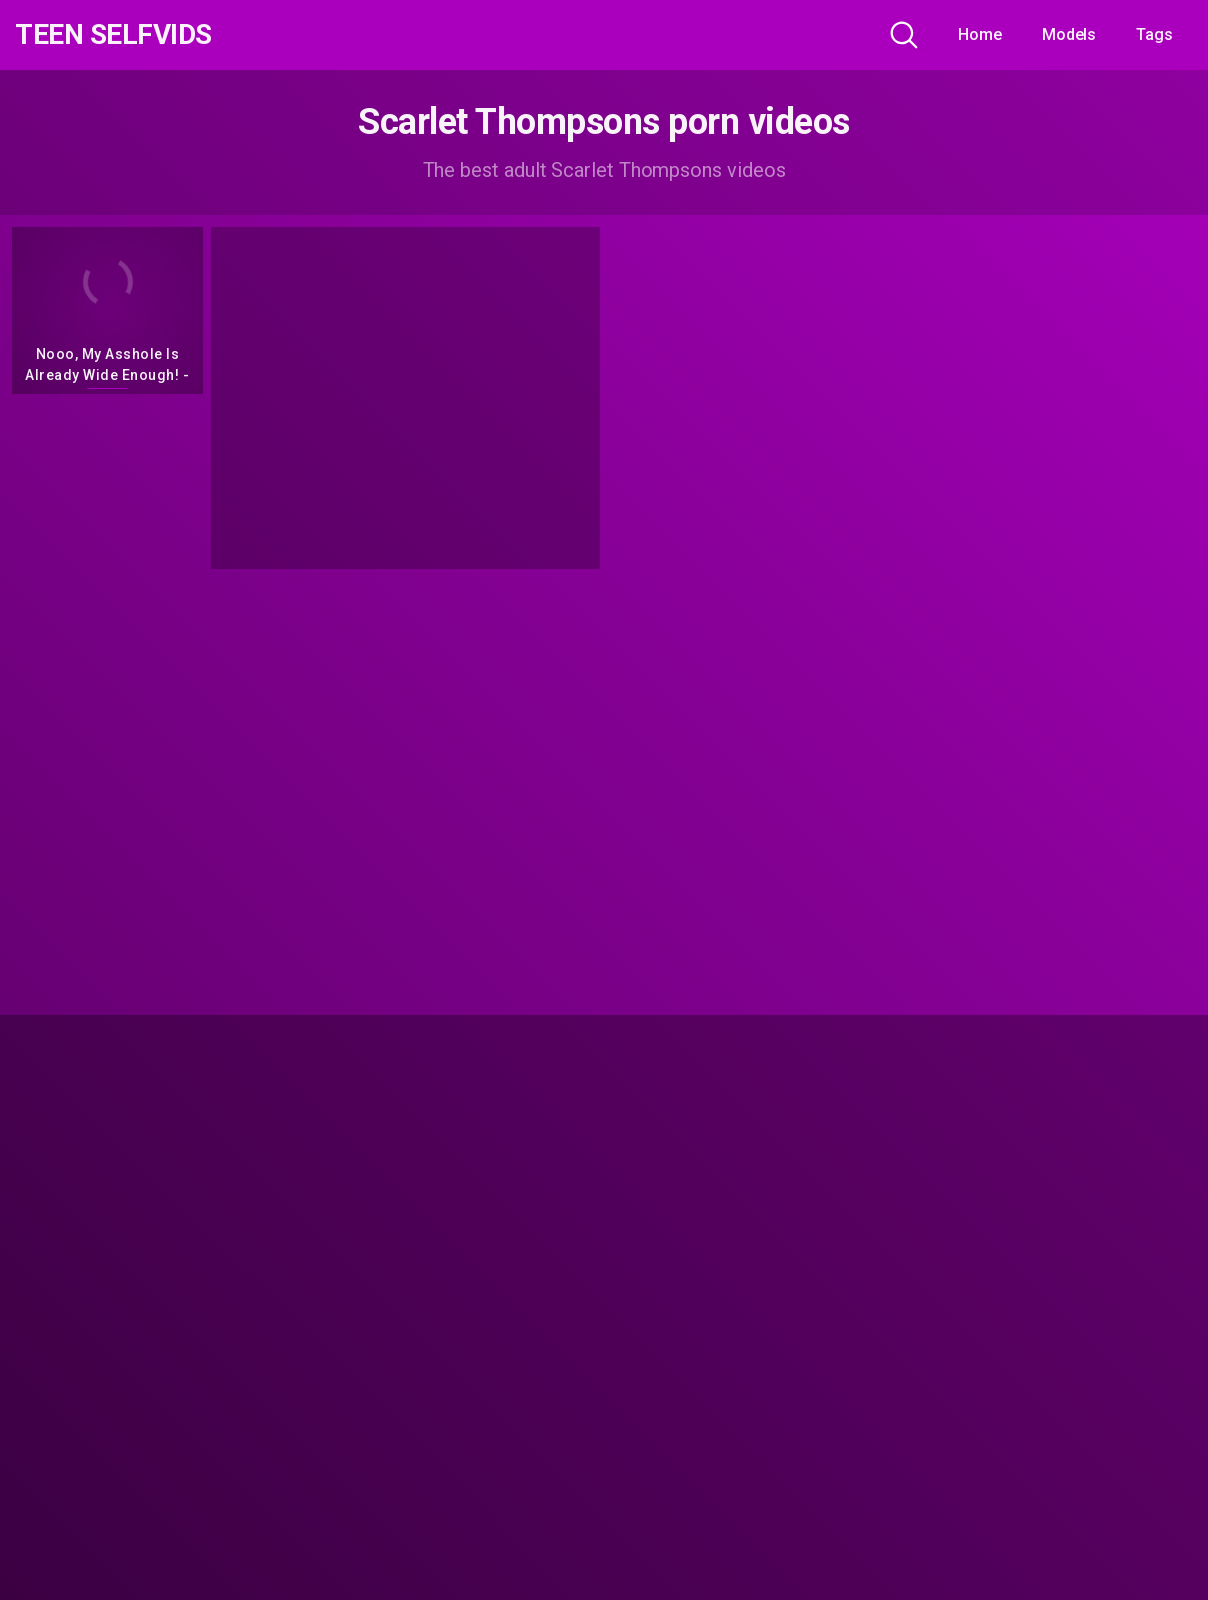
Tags (1154, 34)
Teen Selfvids (113, 35)
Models (1069, 34)
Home (980, 34)
